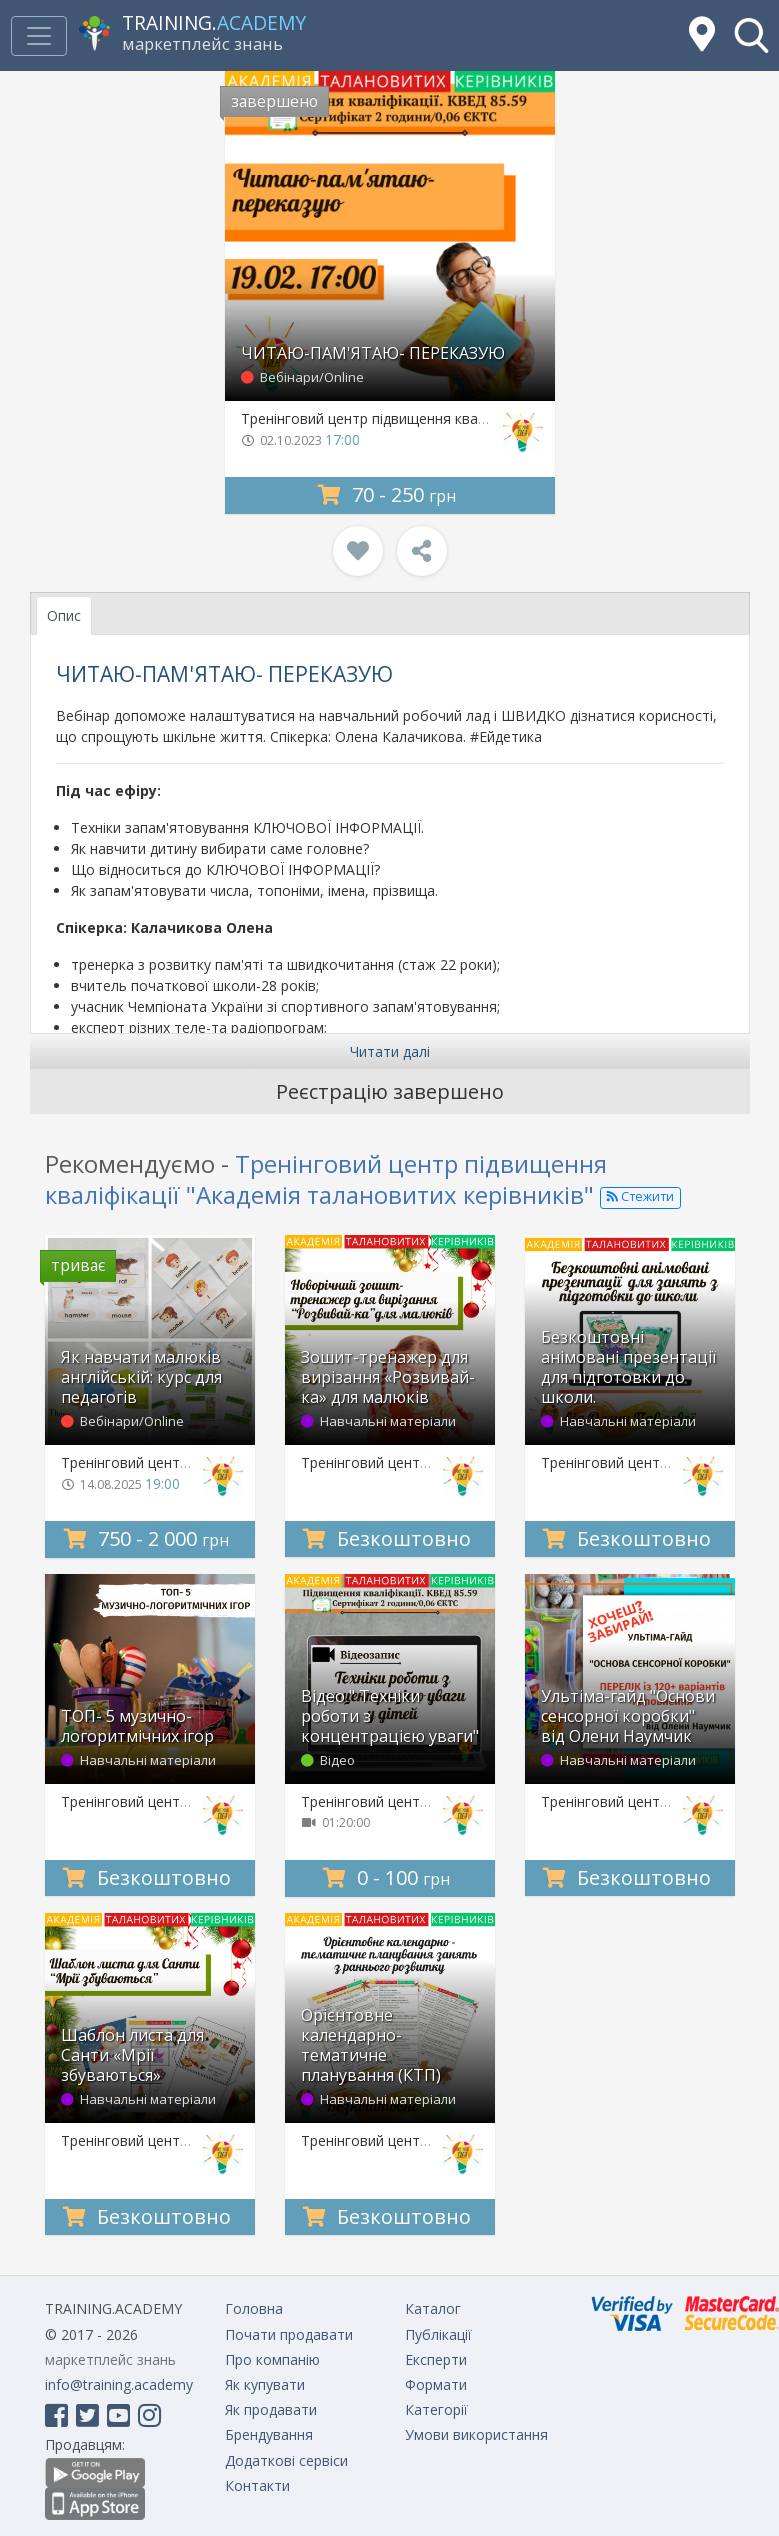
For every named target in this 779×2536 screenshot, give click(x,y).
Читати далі (390, 1051)
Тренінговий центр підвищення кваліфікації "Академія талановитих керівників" (326, 1179)
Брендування (269, 2434)
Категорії (436, 2409)
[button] (751, 35)
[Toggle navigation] (39, 36)
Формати (436, 2384)
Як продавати (271, 2409)
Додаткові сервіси (286, 2460)
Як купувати (265, 2384)
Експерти (436, 2359)
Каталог (433, 2308)
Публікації (438, 2334)
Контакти (257, 2485)
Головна (254, 2308)
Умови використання (476, 2434)
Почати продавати (289, 2334)
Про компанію (272, 2359)
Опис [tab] (64, 615)
